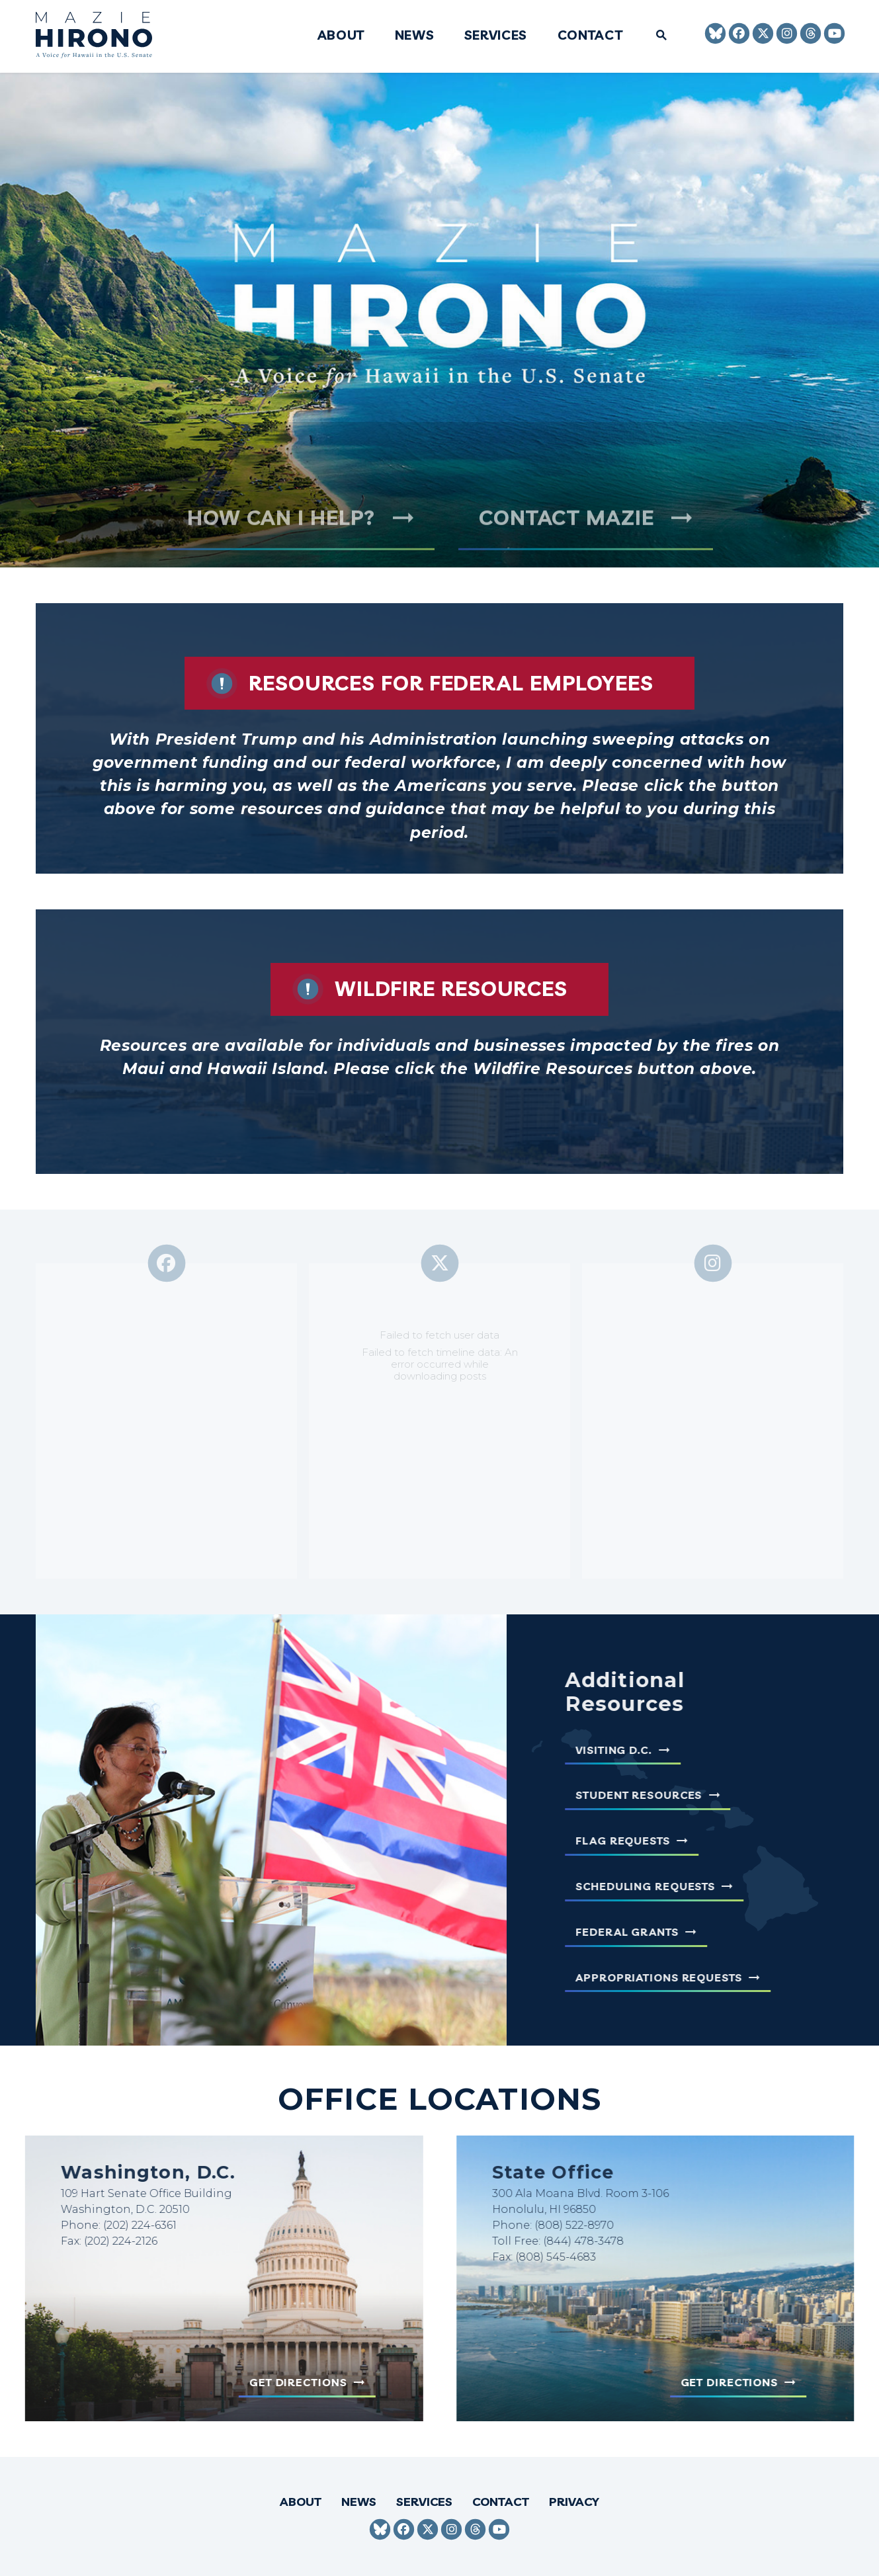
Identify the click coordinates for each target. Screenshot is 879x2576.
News (414, 35)
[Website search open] (656, 36)
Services (495, 35)
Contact (590, 35)
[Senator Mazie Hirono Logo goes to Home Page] (103, 37)
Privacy (574, 2501)
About (340, 35)
